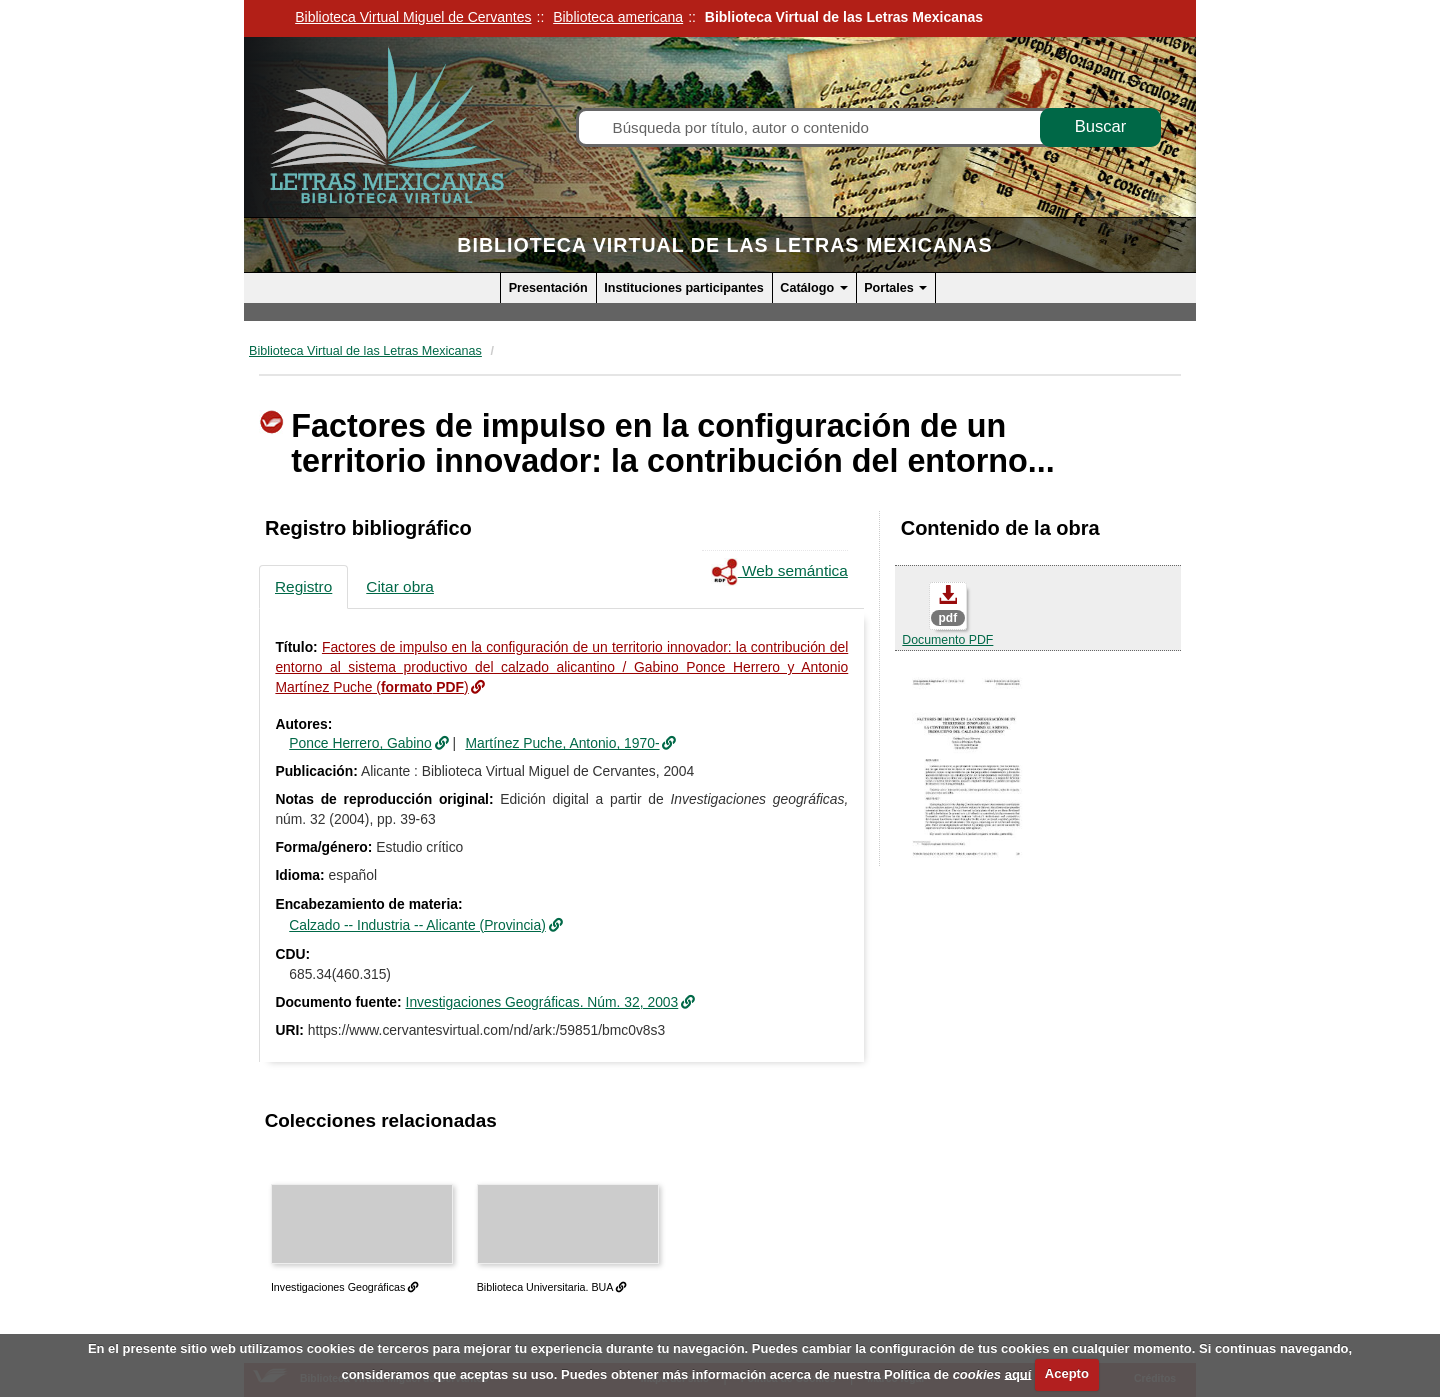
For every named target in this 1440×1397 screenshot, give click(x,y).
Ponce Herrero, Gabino (360, 743)
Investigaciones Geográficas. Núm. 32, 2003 (542, 1002)
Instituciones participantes (684, 288)
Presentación (548, 288)
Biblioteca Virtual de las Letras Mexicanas (724, 245)
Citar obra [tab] (400, 586)
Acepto (1067, 1373)
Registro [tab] (303, 586)
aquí (1018, 1373)
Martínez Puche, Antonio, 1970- (562, 743)
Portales (895, 288)
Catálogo (813, 288)
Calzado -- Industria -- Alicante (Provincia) (417, 925)
